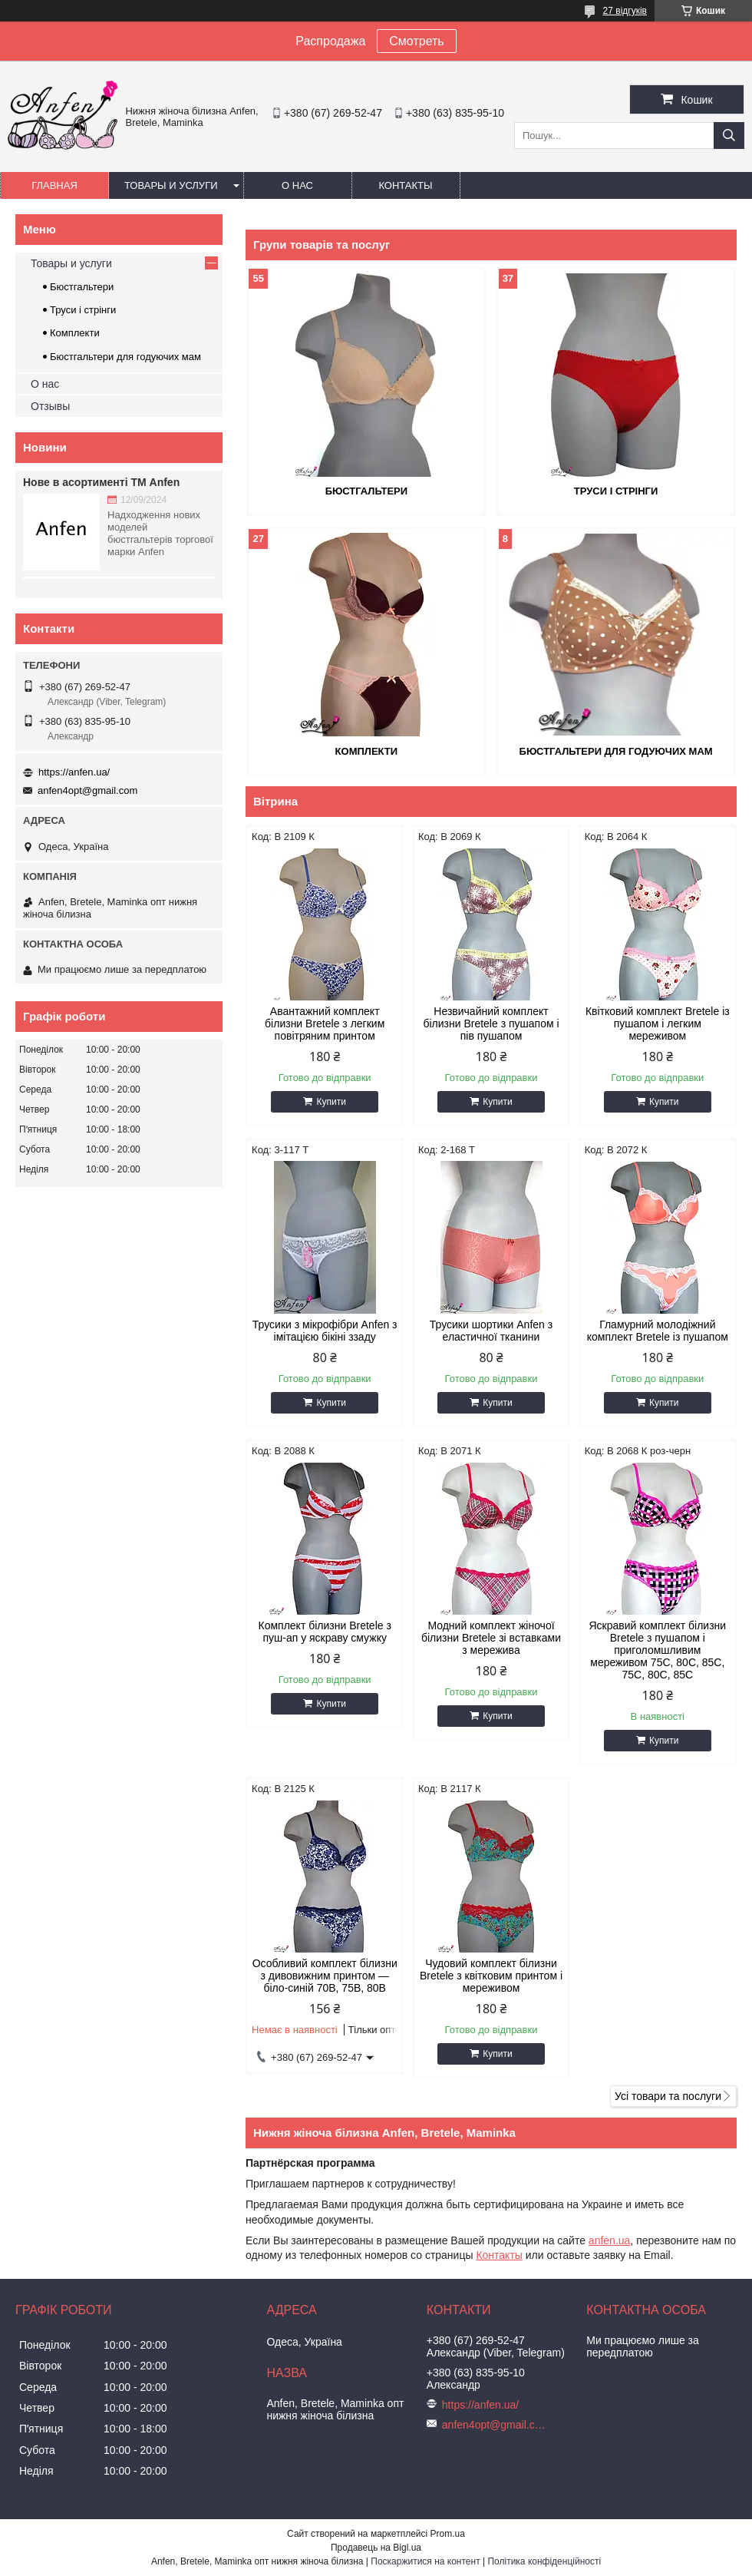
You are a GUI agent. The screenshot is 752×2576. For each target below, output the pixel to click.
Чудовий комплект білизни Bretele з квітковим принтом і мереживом (491, 1975)
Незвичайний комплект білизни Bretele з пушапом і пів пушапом (491, 1023)
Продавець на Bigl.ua (376, 2547)
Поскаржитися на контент (425, 2561)
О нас (297, 185)
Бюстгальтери (366, 491)
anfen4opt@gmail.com (87, 790)
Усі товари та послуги (668, 2096)
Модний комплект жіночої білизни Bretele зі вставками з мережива (491, 1637)
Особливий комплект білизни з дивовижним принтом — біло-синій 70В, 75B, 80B (324, 1975)
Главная (54, 185)
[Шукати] (729, 135)
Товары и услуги (171, 185)
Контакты (405, 185)
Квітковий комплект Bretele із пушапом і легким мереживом (657, 1023)
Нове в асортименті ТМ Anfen (101, 482)
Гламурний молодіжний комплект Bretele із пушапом (657, 1330)
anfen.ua (610, 2240)
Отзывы (50, 406)
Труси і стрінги (616, 491)
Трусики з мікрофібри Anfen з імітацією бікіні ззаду (324, 1330)
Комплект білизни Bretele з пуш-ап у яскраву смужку (325, 1631)
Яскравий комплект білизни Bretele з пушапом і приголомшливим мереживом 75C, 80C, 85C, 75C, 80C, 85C (657, 1650)
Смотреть (416, 41)
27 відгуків (625, 10)
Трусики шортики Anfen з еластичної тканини (491, 1330)
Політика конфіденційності (544, 2561)
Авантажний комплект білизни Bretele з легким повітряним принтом (324, 1023)
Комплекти (366, 751)
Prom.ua (447, 2533)
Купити (330, 1101)
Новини (45, 447)
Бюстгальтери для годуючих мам (616, 751)
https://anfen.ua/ (74, 772)
